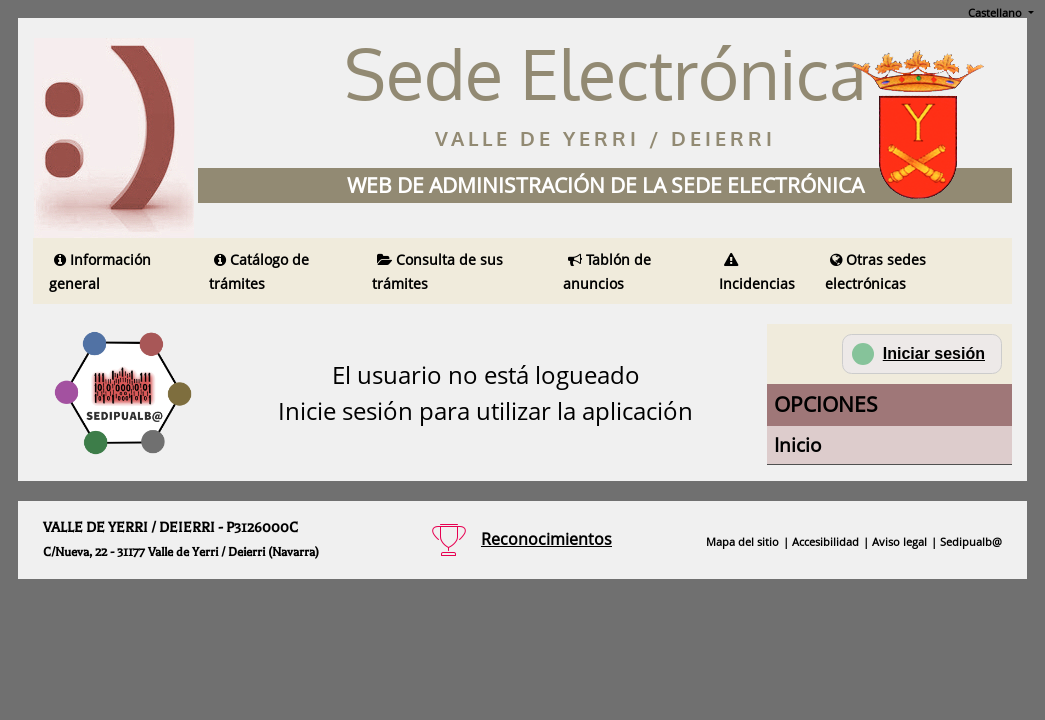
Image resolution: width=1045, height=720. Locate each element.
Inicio (797, 444)
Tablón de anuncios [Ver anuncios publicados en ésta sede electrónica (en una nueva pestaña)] (607, 271)
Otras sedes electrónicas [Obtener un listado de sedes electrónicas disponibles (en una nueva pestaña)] (875, 271)
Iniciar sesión (918, 354)
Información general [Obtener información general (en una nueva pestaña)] (100, 271)
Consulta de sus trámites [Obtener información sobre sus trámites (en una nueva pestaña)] (437, 271)
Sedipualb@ (971, 541)
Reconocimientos (546, 539)
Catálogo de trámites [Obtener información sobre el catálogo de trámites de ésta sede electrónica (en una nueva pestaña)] (259, 271)
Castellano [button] (996, 12)
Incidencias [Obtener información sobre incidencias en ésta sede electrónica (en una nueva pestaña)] (757, 273)
